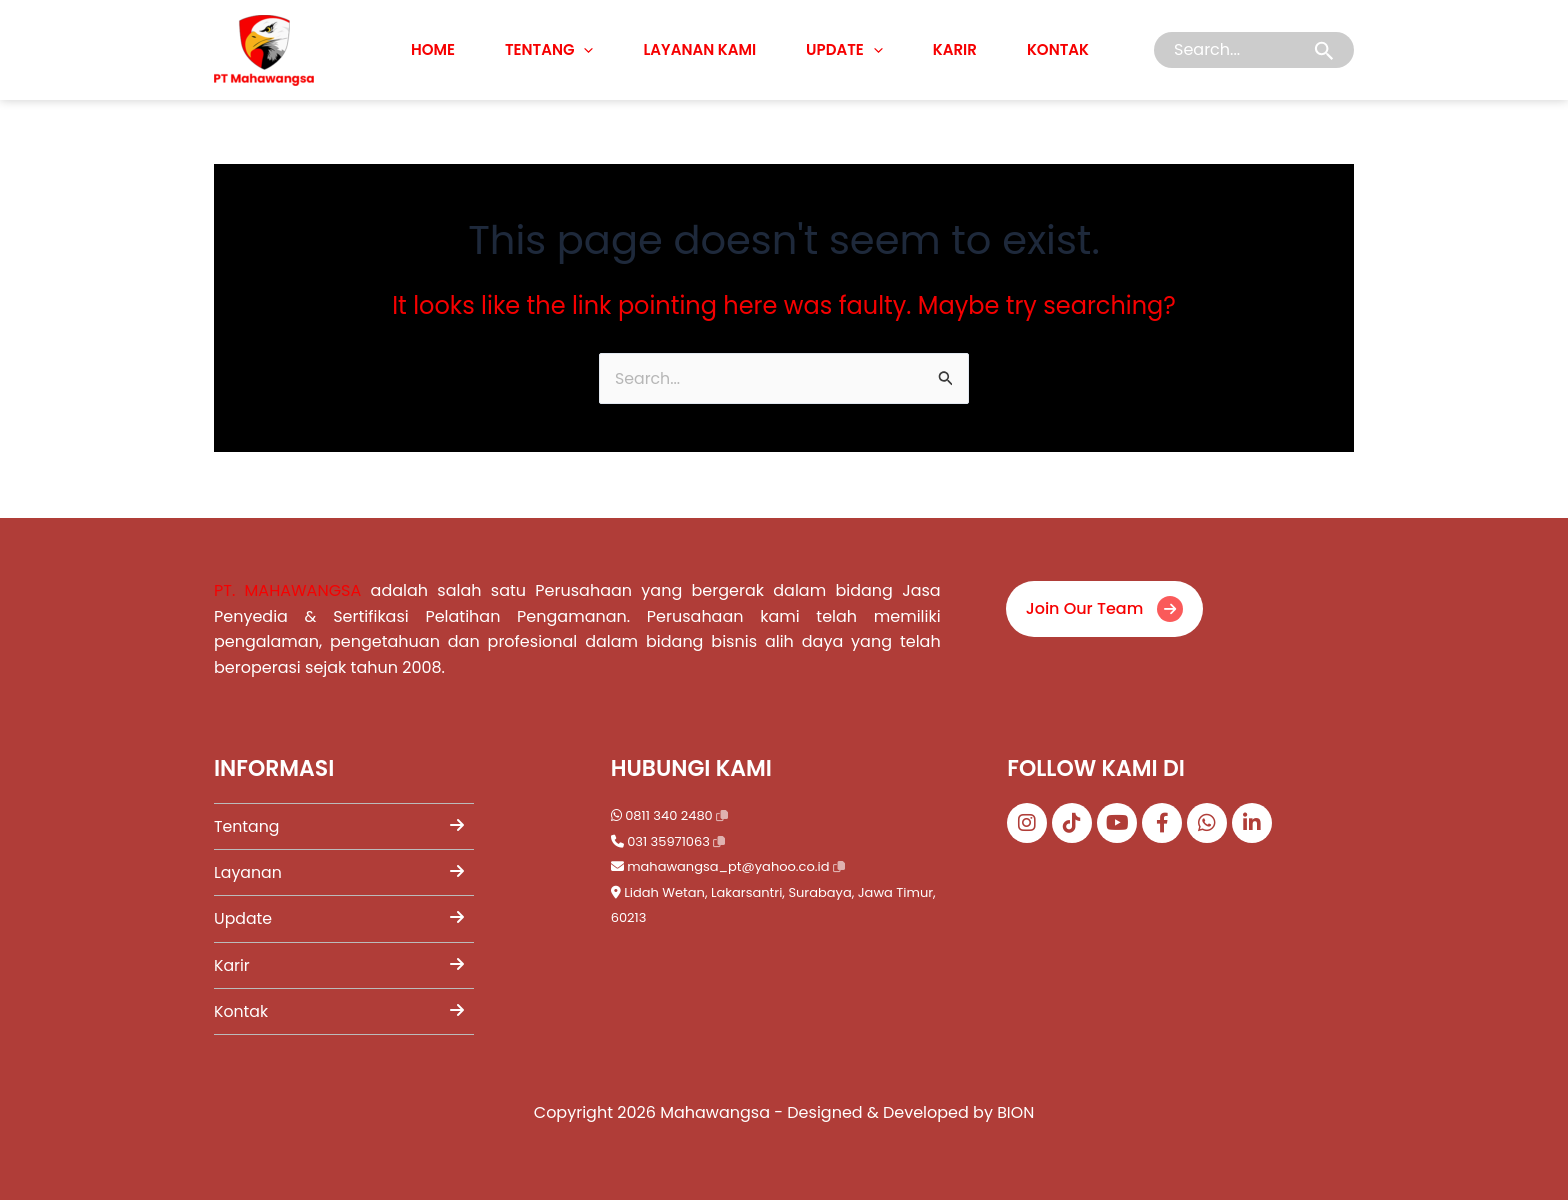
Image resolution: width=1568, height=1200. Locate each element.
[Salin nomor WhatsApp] (722, 814)
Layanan (339, 871)
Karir (955, 49)
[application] (583, 50)
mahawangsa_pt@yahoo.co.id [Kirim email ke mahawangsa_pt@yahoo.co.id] (730, 864)
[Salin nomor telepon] (719, 840)
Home (433, 49)
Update (844, 50)
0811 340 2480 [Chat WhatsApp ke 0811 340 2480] (669, 813)
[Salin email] (839, 865)
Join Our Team (1105, 604)
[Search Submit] (1324, 51)
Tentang (549, 50)
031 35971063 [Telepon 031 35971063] (668, 839)
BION (1016, 1112)
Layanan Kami (699, 49)
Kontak (1058, 49)
